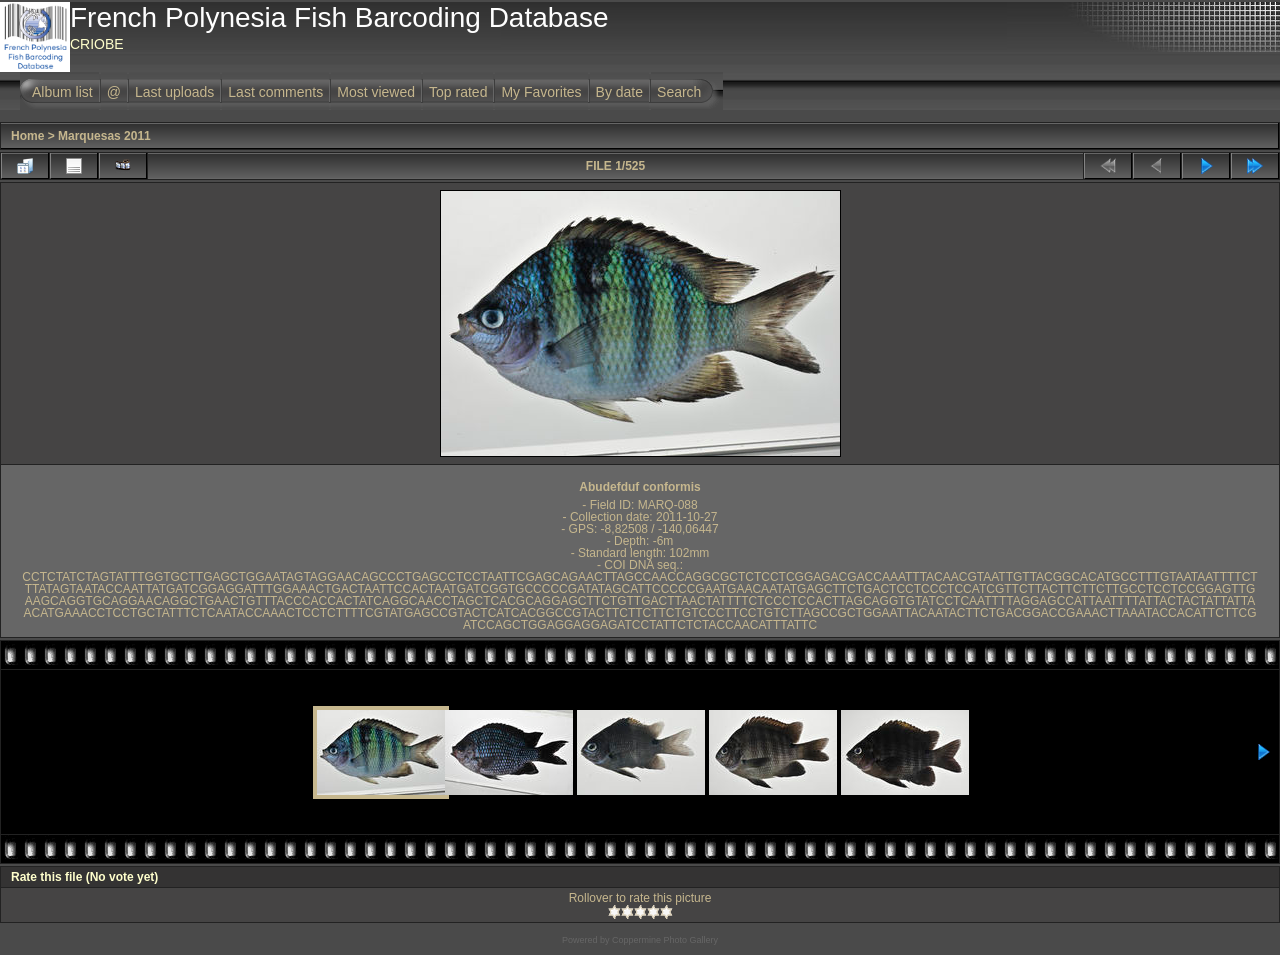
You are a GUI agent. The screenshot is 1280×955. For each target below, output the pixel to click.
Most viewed (376, 92)
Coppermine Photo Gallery (665, 940)
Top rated (458, 92)
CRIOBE (97, 44)
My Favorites (541, 92)
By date (619, 92)
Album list (62, 92)
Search (679, 92)
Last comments (275, 92)
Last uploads (174, 92)
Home (27, 136)
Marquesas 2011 (104, 136)
